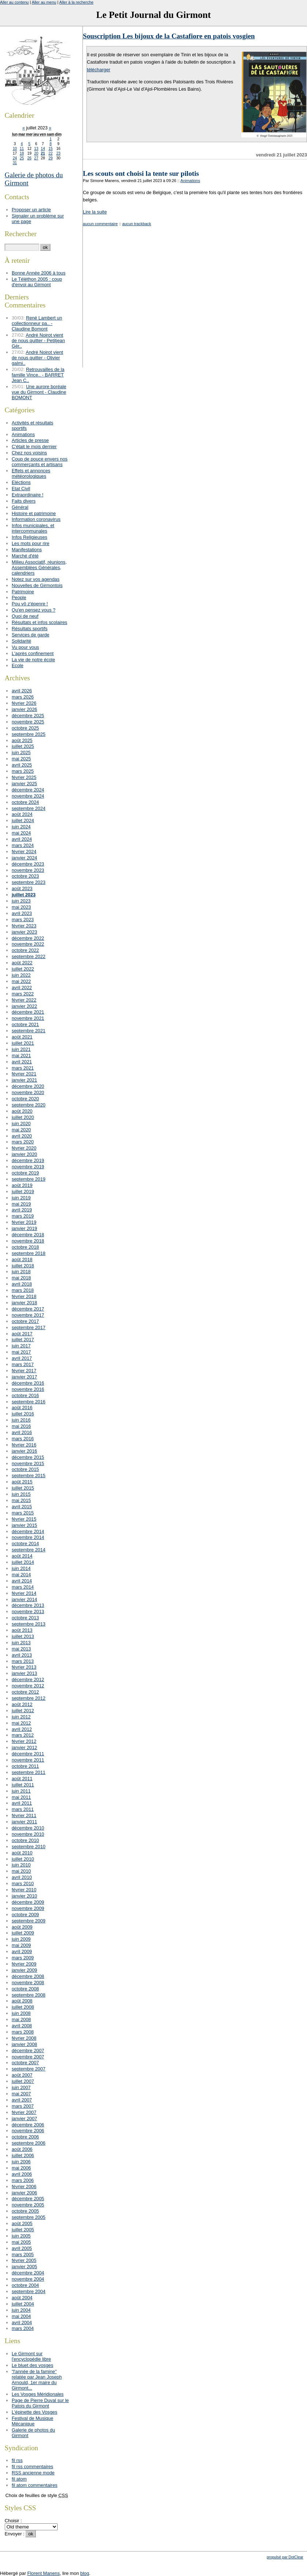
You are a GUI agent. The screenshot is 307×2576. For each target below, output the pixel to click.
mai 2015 (21, 1500)
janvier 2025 (24, 783)
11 (22, 149)
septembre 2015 (28, 1475)
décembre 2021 (28, 1012)
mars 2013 (23, 1661)
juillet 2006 (23, 2155)
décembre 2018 (28, 1234)
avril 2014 (22, 1581)
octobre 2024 (25, 802)
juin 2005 (21, 2236)
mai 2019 (21, 1204)
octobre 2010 (25, 1840)
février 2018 (24, 1296)
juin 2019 (21, 1197)
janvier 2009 (24, 1970)
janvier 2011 (24, 1821)
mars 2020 (23, 1142)
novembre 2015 (28, 1463)
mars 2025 (23, 771)
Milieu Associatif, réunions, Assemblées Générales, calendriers (39, 567)
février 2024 (24, 851)
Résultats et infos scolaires (39, 622)
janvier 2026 (24, 709)
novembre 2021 (28, 1018)
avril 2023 (22, 913)
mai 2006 (21, 2168)
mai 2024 (21, 833)
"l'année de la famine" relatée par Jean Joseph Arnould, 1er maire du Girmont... (37, 2380)
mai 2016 (21, 1426)
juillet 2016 (23, 1413)
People (19, 597)
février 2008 (24, 2038)
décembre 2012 (28, 1679)
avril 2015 (22, 1506)
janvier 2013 (24, 1673)
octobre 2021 (25, 1024)
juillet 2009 (23, 1933)
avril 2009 (22, 1951)
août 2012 (22, 1704)
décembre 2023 (28, 864)
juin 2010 (21, 1865)
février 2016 (24, 1445)
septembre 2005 (28, 2217)
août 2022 (22, 962)
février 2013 (24, 1667)
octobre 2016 (25, 1395)
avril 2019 (22, 1210)
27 (36, 158)
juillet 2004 (23, 2304)
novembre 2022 (28, 944)
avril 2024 (22, 839)
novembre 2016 (28, 1389)
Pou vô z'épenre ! (30, 603)
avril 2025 (22, 765)
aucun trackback (136, 224)
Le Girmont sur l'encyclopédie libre (31, 2356)
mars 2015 (23, 1513)
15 (51, 149)
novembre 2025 (28, 722)
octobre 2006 (25, 2137)
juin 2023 (21, 901)
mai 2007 (21, 2093)
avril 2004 (22, 2322)
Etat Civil (21, 488)
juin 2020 (21, 1123)
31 (15, 163)
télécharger (98, 69)
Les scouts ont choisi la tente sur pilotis (141, 173)
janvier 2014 (24, 1599)
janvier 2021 (24, 1080)
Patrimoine (23, 591)
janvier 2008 (24, 2044)
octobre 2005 (25, 2211)
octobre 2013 (25, 1617)
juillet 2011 (23, 1785)
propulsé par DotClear (285, 2557)
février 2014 (24, 1593)
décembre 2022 (28, 938)
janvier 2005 (24, 2266)
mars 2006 (23, 2180)
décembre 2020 (28, 1086)
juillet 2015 (23, 1488)
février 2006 (24, 2186)
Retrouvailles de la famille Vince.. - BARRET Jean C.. (38, 375)
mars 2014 (23, 1587)
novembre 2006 (28, 2130)
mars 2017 (23, 1364)
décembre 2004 (28, 2273)
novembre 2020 (28, 1092)
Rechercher (21, 234)
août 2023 (22, 888)
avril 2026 (22, 690)
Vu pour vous (25, 647)
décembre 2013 (28, 1605)
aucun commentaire (100, 224)
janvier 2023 (24, 932)
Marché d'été (25, 556)
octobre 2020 (25, 1098)
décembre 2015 (28, 1457)
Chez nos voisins (29, 452)
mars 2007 (23, 2106)
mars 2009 (23, 1957)
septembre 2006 (28, 2143)
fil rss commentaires (32, 2466)
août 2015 (22, 1481)
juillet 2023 (23, 894)
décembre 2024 (28, 790)
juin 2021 (21, 1049)
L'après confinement (33, 653)
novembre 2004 (28, 2279)
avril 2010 (22, 1877)
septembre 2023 (28, 882)
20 (36, 153)
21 (43, 153)
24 (15, 158)
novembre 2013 (28, 1611)
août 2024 (22, 814)
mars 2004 (23, 2328)
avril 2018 (22, 1284)
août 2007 (22, 2075)
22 (51, 153)
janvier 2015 (24, 1525)
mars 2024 (23, 845)
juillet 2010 (23, 1859)
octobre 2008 (25, 1988)
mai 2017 (21, 1352)
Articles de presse (30, 440)
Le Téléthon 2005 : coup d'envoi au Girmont (37, 281)
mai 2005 (21, 2242)
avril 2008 (22, 2025)
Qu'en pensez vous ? (33, 610)
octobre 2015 (25, 1469)
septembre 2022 (28, 956)
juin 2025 (21, 752)
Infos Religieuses (29, 537)
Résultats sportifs (29, 628)
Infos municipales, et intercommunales (33, 528)
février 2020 (24, 1148)
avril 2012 (22, 1729)
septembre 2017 (28, 1327)
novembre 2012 (28, 1685)
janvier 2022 (24, 1006)
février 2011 (24, 1815)
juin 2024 (21, 826)
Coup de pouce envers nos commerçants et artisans (40, 461)
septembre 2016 (28, 1401)
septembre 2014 (28, 1549)
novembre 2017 (28, 1315)
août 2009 (22, 1927)
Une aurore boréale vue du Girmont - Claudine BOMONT (39, 392)
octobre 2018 (25, 1247)
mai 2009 (21, 1945)
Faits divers (23, 501)
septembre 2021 (28, 1030)
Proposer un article (31, 209)
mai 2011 (21, 1797)
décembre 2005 (28, 2198)
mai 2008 (21, 2019)
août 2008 (22, 2001)
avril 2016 (22, 1432)
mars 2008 (23, 2032)
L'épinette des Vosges (34, 2412)
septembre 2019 (28, 1179)
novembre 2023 (28, 870)
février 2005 (24, 2260)
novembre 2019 (28, 1166)
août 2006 (22, 2149)
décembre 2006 (28, 2124)
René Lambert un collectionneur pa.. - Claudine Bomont (37, 323)
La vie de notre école (33, 659)
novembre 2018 (28, 1241)
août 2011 (22, 1778)
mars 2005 (23, 2254)
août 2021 (22, 1037)
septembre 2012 (28, 1698)
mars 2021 (23, 1068)
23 (58, 153)
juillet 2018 (23, 1265)
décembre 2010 (28, 1828)
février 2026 (24, 703)
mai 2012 (21, 1723)
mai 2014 (21, 1574)
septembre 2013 (28, 1624)
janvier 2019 (24, 1228)
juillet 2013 (23, 1636)
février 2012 (24, 1741)
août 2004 (22, 2297)
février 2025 (24, 777)
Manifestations (27, 549)
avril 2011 (22, 1803)
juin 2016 (21, 1420)
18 (22, 153)
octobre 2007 (25, 2062)
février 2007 (24, 2112)
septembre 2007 (28, 2069)
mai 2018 (21, 1278)
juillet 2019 (23, 1191)
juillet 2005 (23, 2229)
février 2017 (24, 1370)
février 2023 (24, 925)
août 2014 (22, 1556)
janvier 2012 (24, 1747)
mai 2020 (21, 1129)
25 (22, 158)
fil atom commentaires (34, 2485)
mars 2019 (23, 1216)
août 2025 (22, 740)
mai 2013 (21, 1649)
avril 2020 (22, 1136)
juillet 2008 (23, 2007)
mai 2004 (21, 2316)
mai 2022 (21, 981)
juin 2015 (21, 1494)
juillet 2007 (23, 2081)
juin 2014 (21, 1568)
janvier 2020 (24, 1154)
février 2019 (24, 1222)
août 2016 (22, 1407)
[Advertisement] (195, 315)
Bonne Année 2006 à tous (38, 273)
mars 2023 (23, 919)
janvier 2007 (24, 2118)
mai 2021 (21, 1055)
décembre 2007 (28, 2050)
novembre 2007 (28, 2056)
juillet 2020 (23, 1117)
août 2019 (22, 1185)
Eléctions (21, 482)
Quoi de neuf (25, 616)
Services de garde (30, 635)
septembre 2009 (28, 1921)
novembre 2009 (28, 1908)
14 (43, 149)
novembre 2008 (28, 1982)
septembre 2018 (28, 1253)
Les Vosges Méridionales (38, 2394)
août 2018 (22, 1259)
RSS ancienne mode (33, 2472)
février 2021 (24, 1074)
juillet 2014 (23, 1562)
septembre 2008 (28, 1995)
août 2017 (22, 1333)
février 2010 (24, 1889)
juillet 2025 (23, 746)
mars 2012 (23, 1735)
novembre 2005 (28, 2205)
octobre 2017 (25, 1321)
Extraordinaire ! (27, 495)
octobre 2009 (25, 1914)
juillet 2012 (23, 1710)
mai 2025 (21, 758)
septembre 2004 (28, 2291)
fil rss (17, 2460)
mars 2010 (23, 1883)
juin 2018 (21, 1271)
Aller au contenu (14, 2)
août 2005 (22, 2223)
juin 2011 (21, 1791)
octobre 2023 (25, 876)
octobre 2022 (25, 950)
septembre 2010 (28, 1846)
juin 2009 (21, 1939)
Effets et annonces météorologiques (31, 473)
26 (29, 158)
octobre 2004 (25, 2285)
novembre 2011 (28, 1760)
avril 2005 (22, 2248)
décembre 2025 (28, 715)
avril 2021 (22, 1061)
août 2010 (22, 1853)
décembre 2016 (28, 1383)
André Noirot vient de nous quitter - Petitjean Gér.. (38, 340)
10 (15, 149)
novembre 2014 (28, 1537)
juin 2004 (21, 2310)
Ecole (17, 665)
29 (51, 158)
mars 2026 (23, 697)
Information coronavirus (36, 519)
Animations (190, 180)
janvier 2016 (24, 1451)
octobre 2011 (25, 1766)
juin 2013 (21, 1642)
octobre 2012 (25, 1692)
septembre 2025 (28, 734)
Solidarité (21, 641)
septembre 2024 (28, 808)
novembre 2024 (28, 796)
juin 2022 (21, 975)
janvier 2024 (24, 857)
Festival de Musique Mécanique (32, 2421)
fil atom (19, 2479)
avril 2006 (22, 2174)
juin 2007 (21, 2087)
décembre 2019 (28, 1160)
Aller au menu (44, 2)
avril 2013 (22, 1655)
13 (36, 149)
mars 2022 (23, 993)
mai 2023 (21, 907)
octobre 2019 (25, 1173)
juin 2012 (21, 1717)
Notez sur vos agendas (36, 579)
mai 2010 (21, 1871)
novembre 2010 (28, 1834)
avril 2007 (22, 2100)
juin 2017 (21, 1345)
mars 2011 (23, 1809)
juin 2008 (21, 2013)
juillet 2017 (23, 1339)
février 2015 (24, 1519)
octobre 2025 (25, 728)
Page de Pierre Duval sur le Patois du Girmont (40, 2403)
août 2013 (22, 1630)
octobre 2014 (25, 1543)
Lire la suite (95, 212)
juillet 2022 (23, 969)
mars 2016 (23, 1438)
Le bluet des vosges (32, 2365)
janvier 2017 (24, 1377)
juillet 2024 (23, 820)
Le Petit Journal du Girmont (153, 15)
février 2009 (24, 1964)
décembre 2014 (28, 1531)
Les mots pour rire (30, 543)
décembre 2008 (28, 1976)
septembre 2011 (28, 1772)
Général (20, 507)
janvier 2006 (24, 2192)
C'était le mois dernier (34, 446)
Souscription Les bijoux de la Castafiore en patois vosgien (169, 36)
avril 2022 (22, 987)
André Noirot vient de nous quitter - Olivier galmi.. (37, 357)
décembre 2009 (28, 1902)
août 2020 (22, 1111)
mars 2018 (23, 1290)
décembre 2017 (28, 1309)
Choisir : (13, 2520)
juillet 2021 (23, 1043)
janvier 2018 (24, 1302)
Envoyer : (15, 2534)
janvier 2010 (24, 1896)
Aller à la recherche (76, 2)
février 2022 (24, 1000)
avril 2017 (22, 1358)
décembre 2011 (28, 1753)
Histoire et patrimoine (34, 513)
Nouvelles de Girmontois (37, 585)
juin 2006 (21, 2161)
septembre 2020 (28, 1105)
